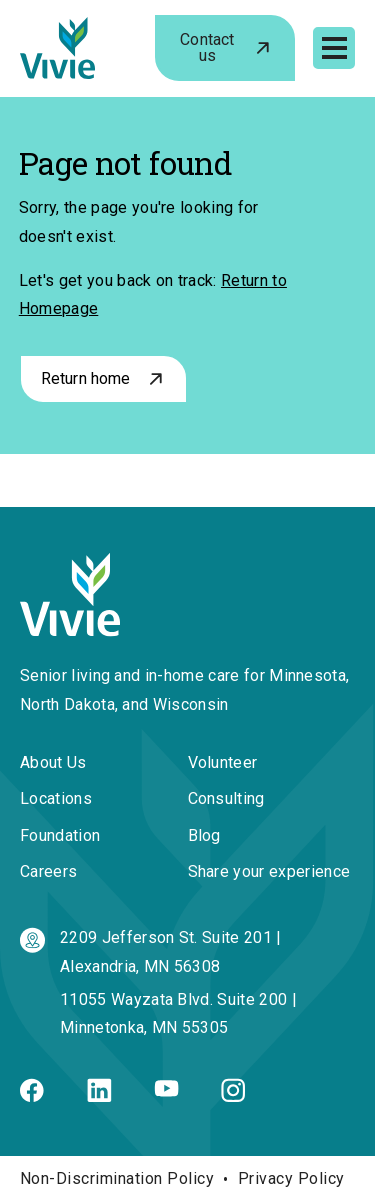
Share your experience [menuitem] (269, 871)
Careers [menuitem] (48, 871)
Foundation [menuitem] (60, 835)
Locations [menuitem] (56, 798)
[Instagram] (233, 1096)
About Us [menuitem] (53, 762)
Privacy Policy (291, 1178)
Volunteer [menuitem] (223, 762)
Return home (86, 378)
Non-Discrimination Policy (117, 1178)
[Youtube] (166, 1091)
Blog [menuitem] (204, 835)
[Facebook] (32, 1096)
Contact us (207, 47)
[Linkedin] (99, 1096)
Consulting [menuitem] (226, 798)
